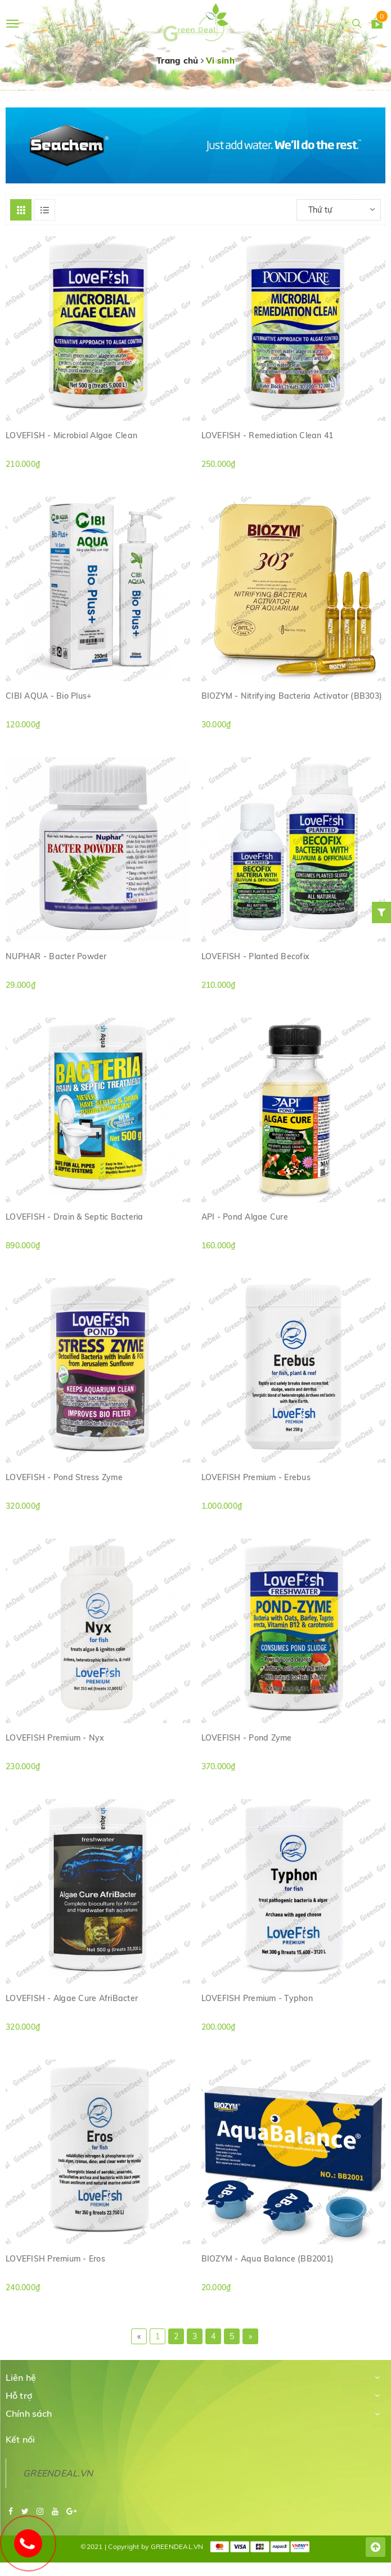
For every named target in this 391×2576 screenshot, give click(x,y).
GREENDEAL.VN (58, 2473)
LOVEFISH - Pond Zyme (246, 1738)
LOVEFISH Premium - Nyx (55, 1738)
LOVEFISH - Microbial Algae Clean (71, 435)
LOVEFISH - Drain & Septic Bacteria (74, 1217)
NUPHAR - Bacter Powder (56, 956)
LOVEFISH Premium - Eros (55, 2259)
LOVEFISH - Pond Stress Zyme (64, 1477)
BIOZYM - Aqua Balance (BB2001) (267, 2259)
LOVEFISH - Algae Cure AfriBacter (72, 1998)
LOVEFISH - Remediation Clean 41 (267, 435)
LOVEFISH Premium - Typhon (257, 1998)
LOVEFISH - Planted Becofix (255, 956)
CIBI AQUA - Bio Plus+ (48, 696)
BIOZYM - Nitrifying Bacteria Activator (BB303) (292, 696)
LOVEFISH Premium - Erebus (256, 1477)
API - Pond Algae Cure (244, 1217)
